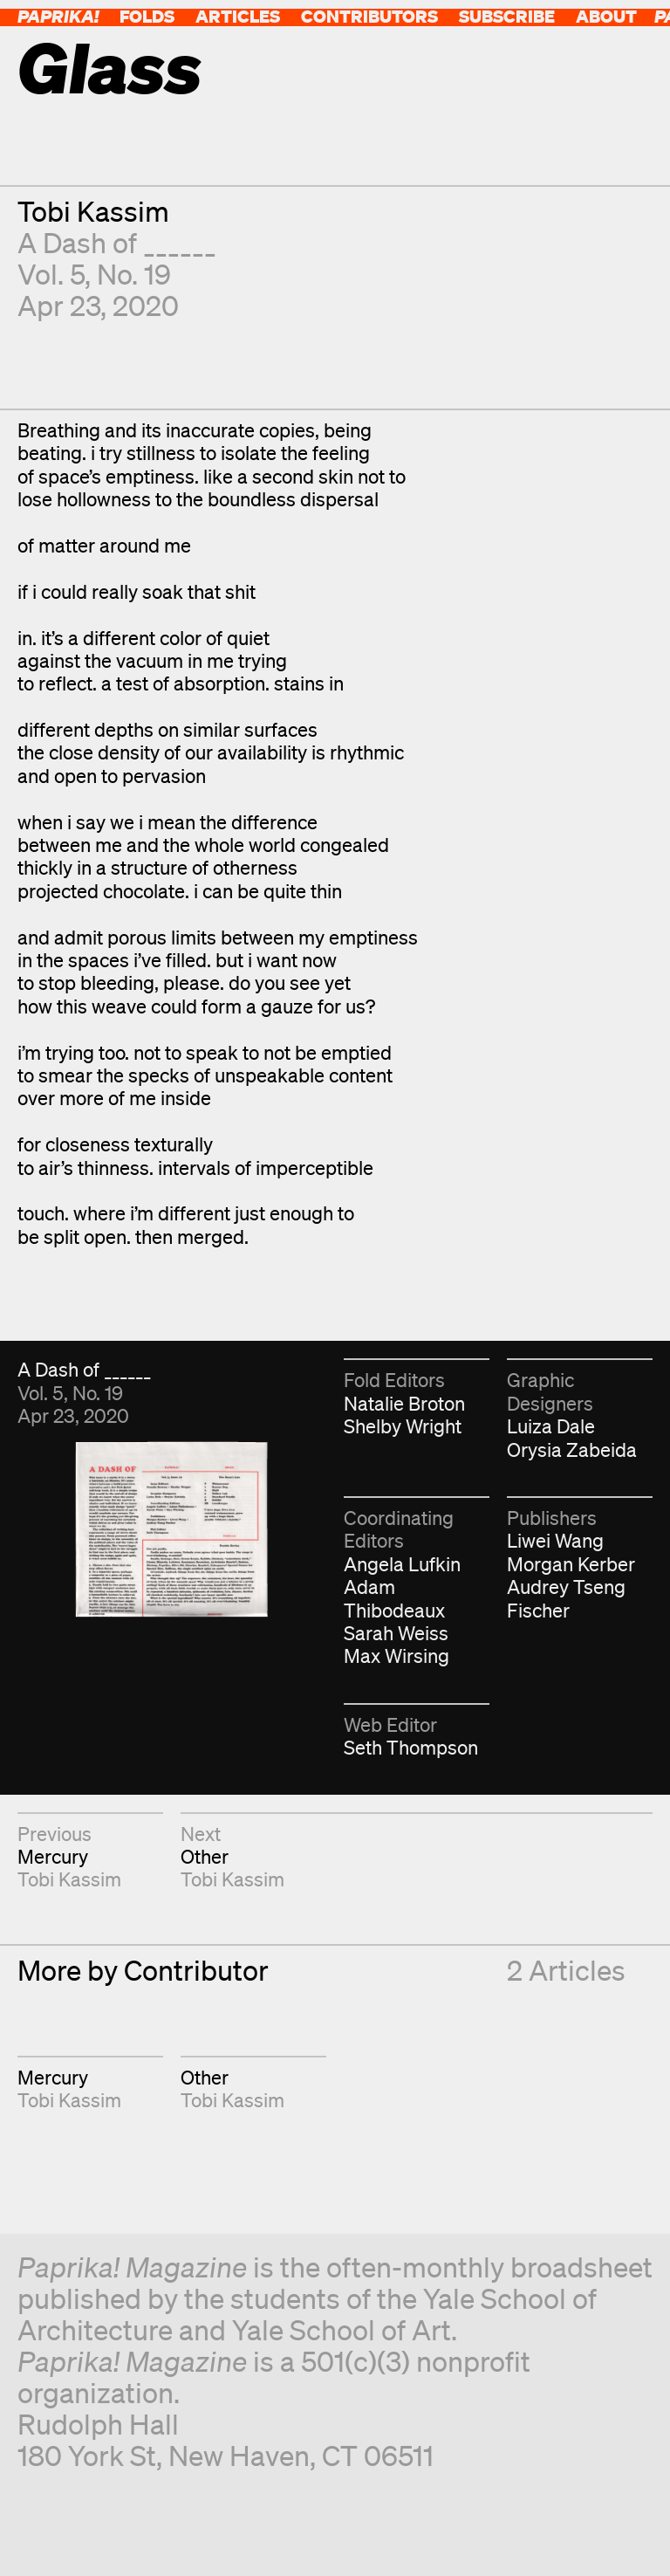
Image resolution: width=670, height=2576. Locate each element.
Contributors (369, 16)
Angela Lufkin (402, 1564)
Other (205, 1856)
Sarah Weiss (396, 1633)
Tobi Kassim (93, 211)
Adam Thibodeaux (394, 1598)
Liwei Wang (555, 1540)
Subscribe (507, 16)
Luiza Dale (551, 1426)
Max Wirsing (396, 1655)
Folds (147, 16)
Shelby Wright (402, 1426)
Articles (237, 16)
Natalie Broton (404, 1403)
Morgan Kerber (571, 1564)
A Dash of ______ (116, 242)
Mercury (52, 1856)
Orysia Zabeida (572, 1449)
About (606, 16)
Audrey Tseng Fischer (566, 1598)
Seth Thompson (411, 1747)
